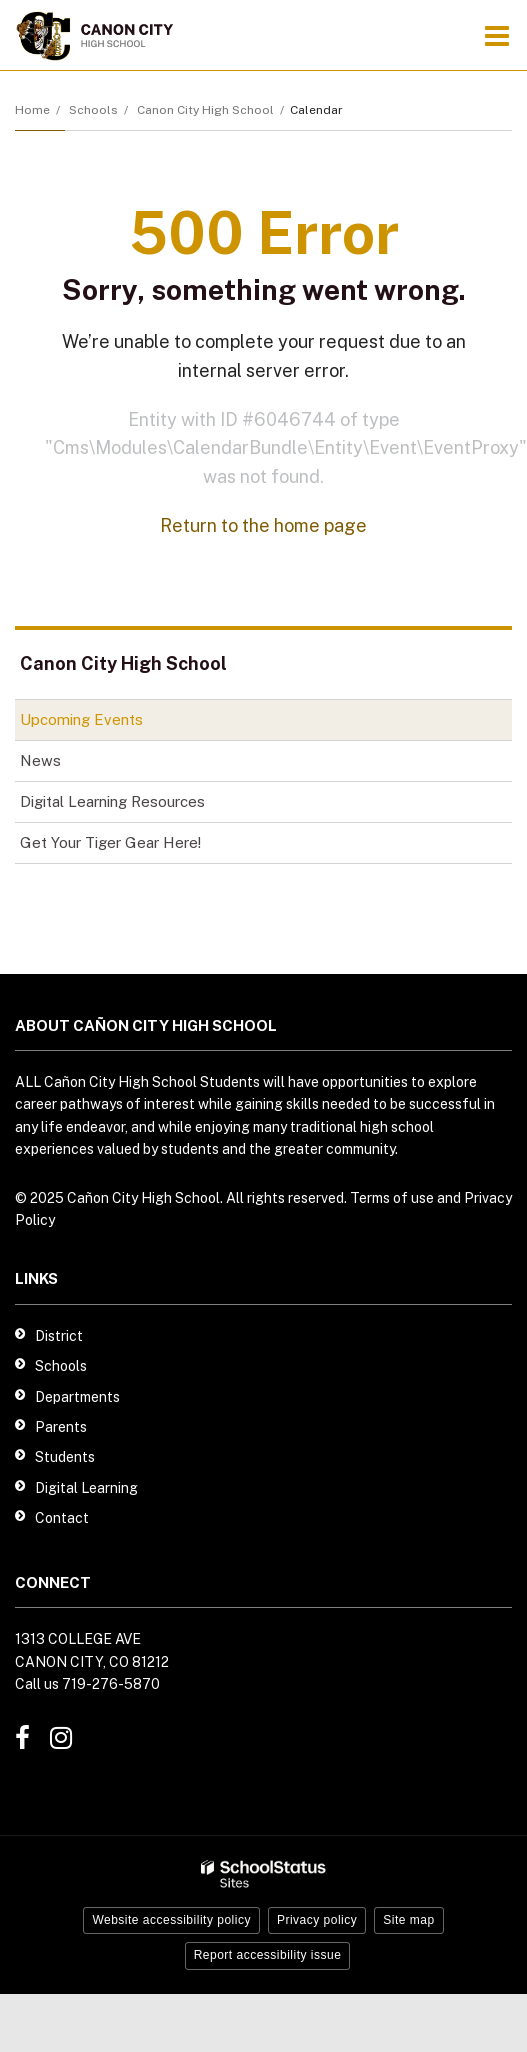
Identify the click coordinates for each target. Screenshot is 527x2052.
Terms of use (392, 1198)
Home (32, 110)
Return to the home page (263, 525)
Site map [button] (408, 1920)
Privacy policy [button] (317, 1920)
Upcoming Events (81, 719)
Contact (62, 1518)
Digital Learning (86, 1488)
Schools (93, 110)
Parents (61, 1427)
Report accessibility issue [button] (268, 1955)
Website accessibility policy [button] (171, 1920)
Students (65, 1457)
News (40, 760)
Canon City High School (205, 110)
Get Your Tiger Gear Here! (138, 846)
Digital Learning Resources (112, 801)
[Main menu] (497, 35)
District (59, 1336)
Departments (77, 1397)
